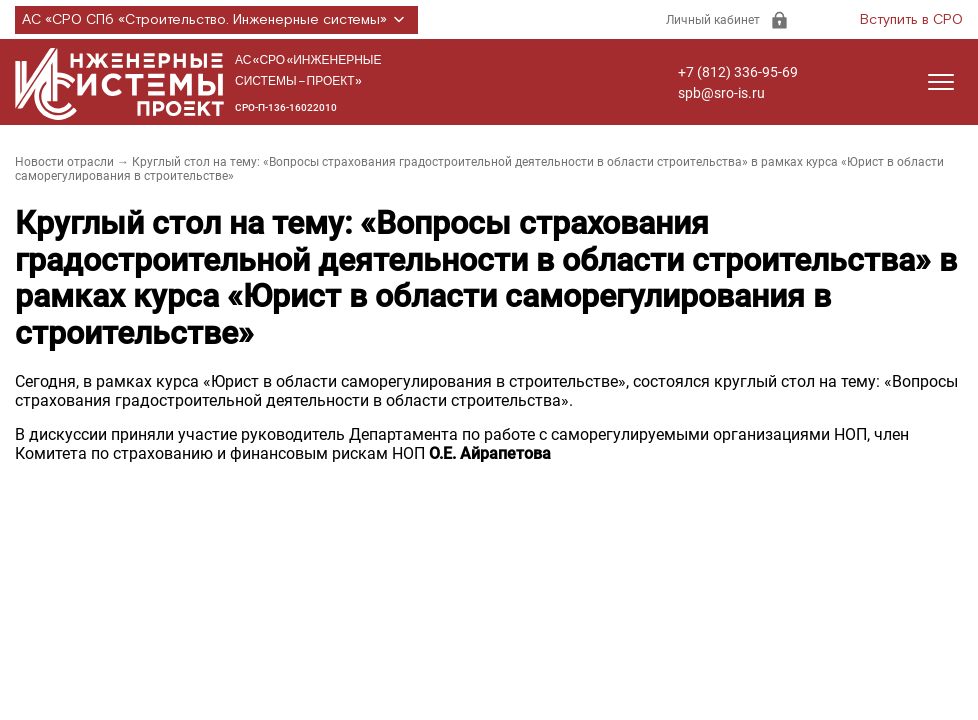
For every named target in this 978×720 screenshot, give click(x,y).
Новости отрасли (64, 162)
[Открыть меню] (941, 82)
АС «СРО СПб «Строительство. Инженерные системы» (216, 20)
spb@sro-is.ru (721, 93)
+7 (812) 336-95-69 (738, 72)
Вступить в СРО (911, 20)
